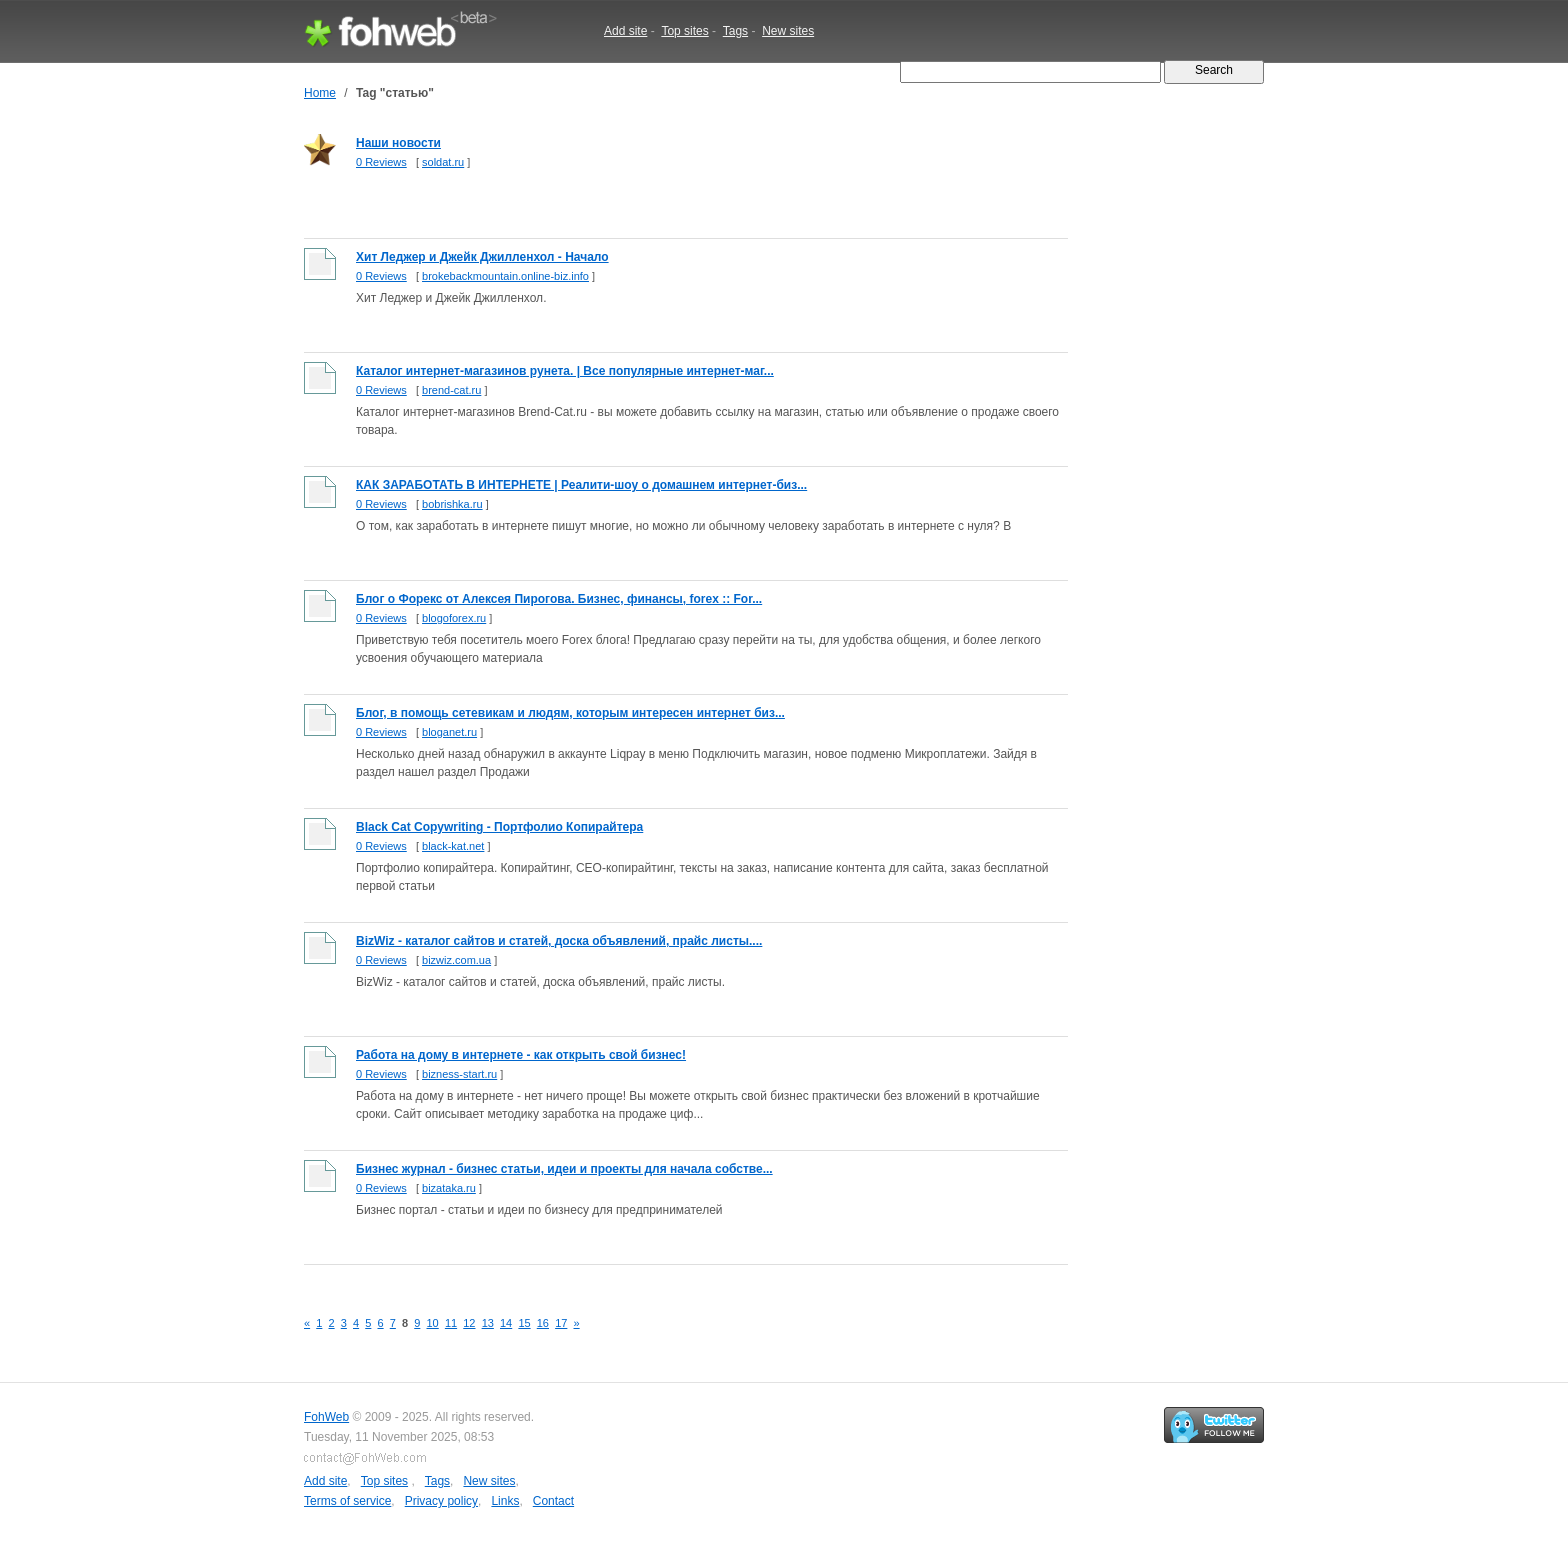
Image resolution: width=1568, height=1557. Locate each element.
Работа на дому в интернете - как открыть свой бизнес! (521, 1055)
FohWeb (326, 1417)
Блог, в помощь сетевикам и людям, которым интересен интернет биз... (570, 713)
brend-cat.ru (451, 390)
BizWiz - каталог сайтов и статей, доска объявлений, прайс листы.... (559, 941)
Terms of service (347, 1501)
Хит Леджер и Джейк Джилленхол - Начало (482, 257)
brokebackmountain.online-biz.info (505, 276)
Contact (553, 1501)
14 (506, 1323)
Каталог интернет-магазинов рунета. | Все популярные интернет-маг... (565, 371)
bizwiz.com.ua (456, 960)
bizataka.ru (449, 1188)
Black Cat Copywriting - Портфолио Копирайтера (499, 827)
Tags (735, 31)
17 (561, 1323)
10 (433, 1323)
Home (320, 93)
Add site (625, 31)
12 (469, 1323)
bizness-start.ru (459, 1074)
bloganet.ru (449, 732)
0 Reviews (381, 162)
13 (488, 1323)
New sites (788, 31)
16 (543, 1323)
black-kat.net (453, 846)
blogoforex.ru (454, 618)
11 (451, 1323)
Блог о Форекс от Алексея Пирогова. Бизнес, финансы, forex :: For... (559, 599)
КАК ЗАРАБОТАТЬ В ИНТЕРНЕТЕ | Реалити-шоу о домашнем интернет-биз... (581, 485)
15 (524, 1323)
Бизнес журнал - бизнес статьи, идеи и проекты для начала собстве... (564, 1169)
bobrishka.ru (452, 504)
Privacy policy (441, 1501)
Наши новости (398, 143)
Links (505, 1501)
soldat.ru (443, 162)
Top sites (684, 31)
